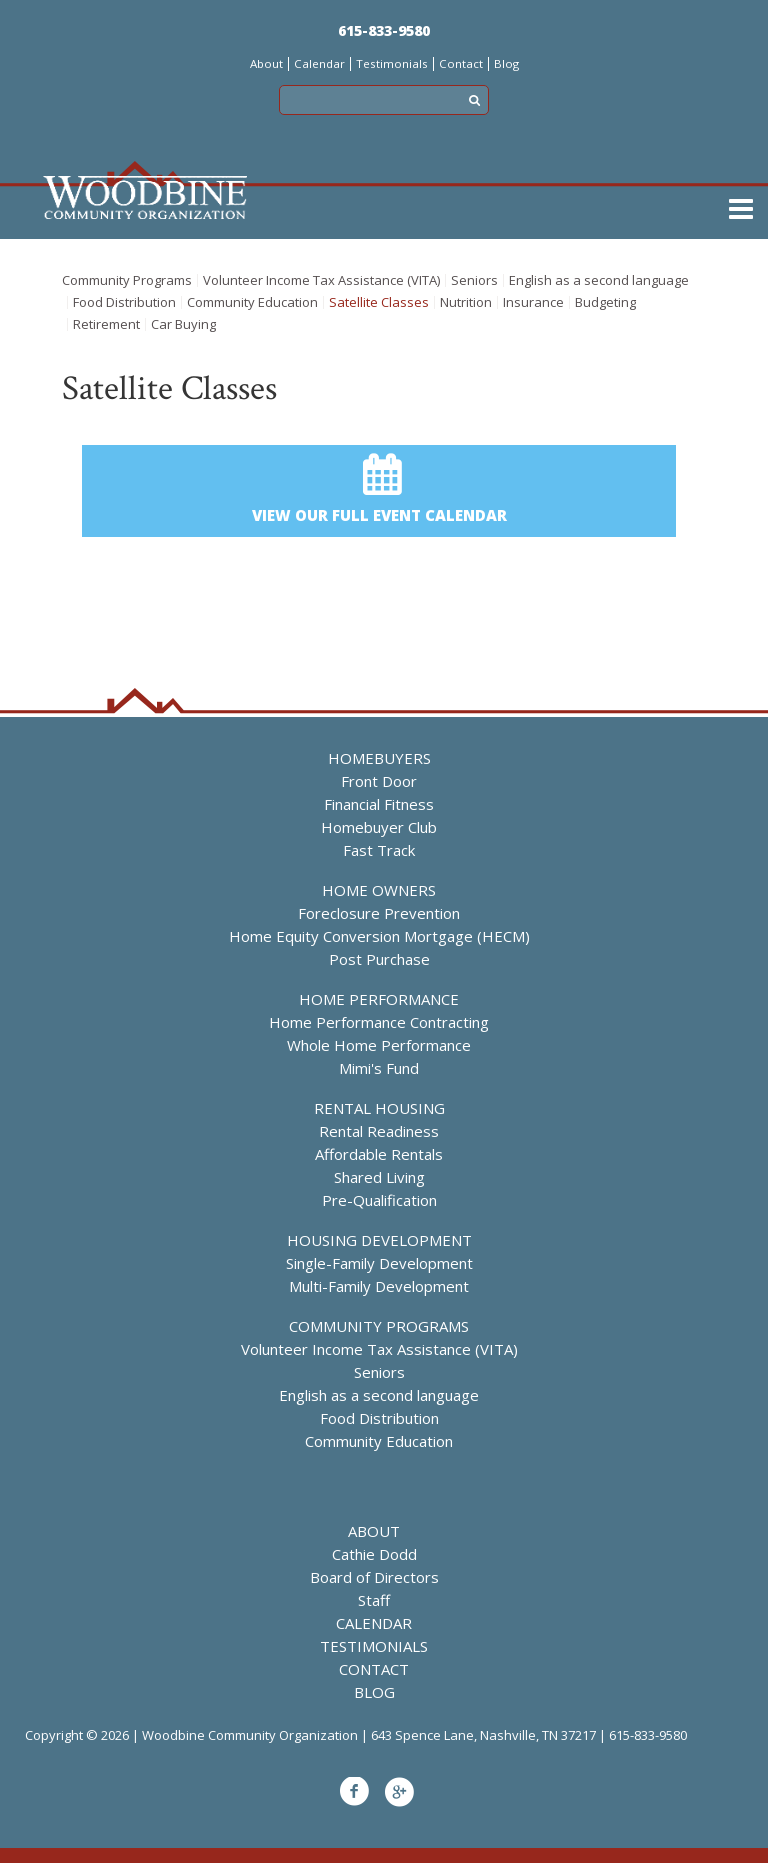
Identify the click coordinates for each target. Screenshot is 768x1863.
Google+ (399, 1792)
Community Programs (127, 280)
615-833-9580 (384, 30)
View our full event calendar (379, 515)
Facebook (354, 1792)
